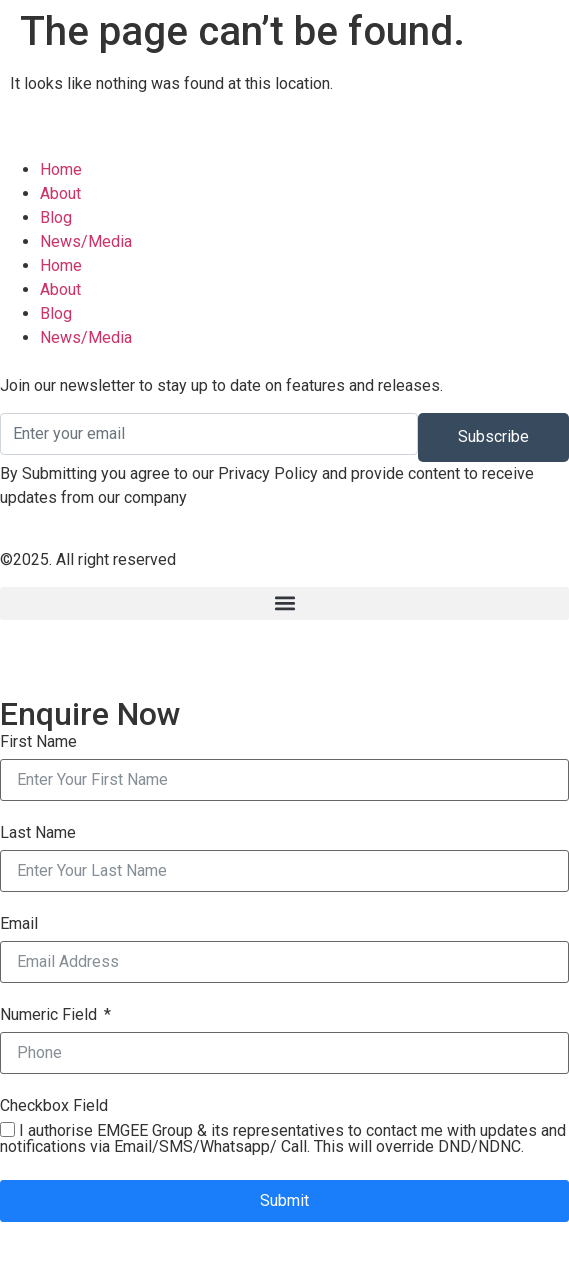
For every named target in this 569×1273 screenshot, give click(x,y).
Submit (284, 1200)
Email (19, 924)
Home (61, 265)
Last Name (38, 833)
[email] (209, 434)
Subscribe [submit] (493, 436)
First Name (38, 742)
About (60, 289)
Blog (56, 313)
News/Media (86, 337)
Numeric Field (48, 1015)
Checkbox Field (54, 1106)
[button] (284, 603)
